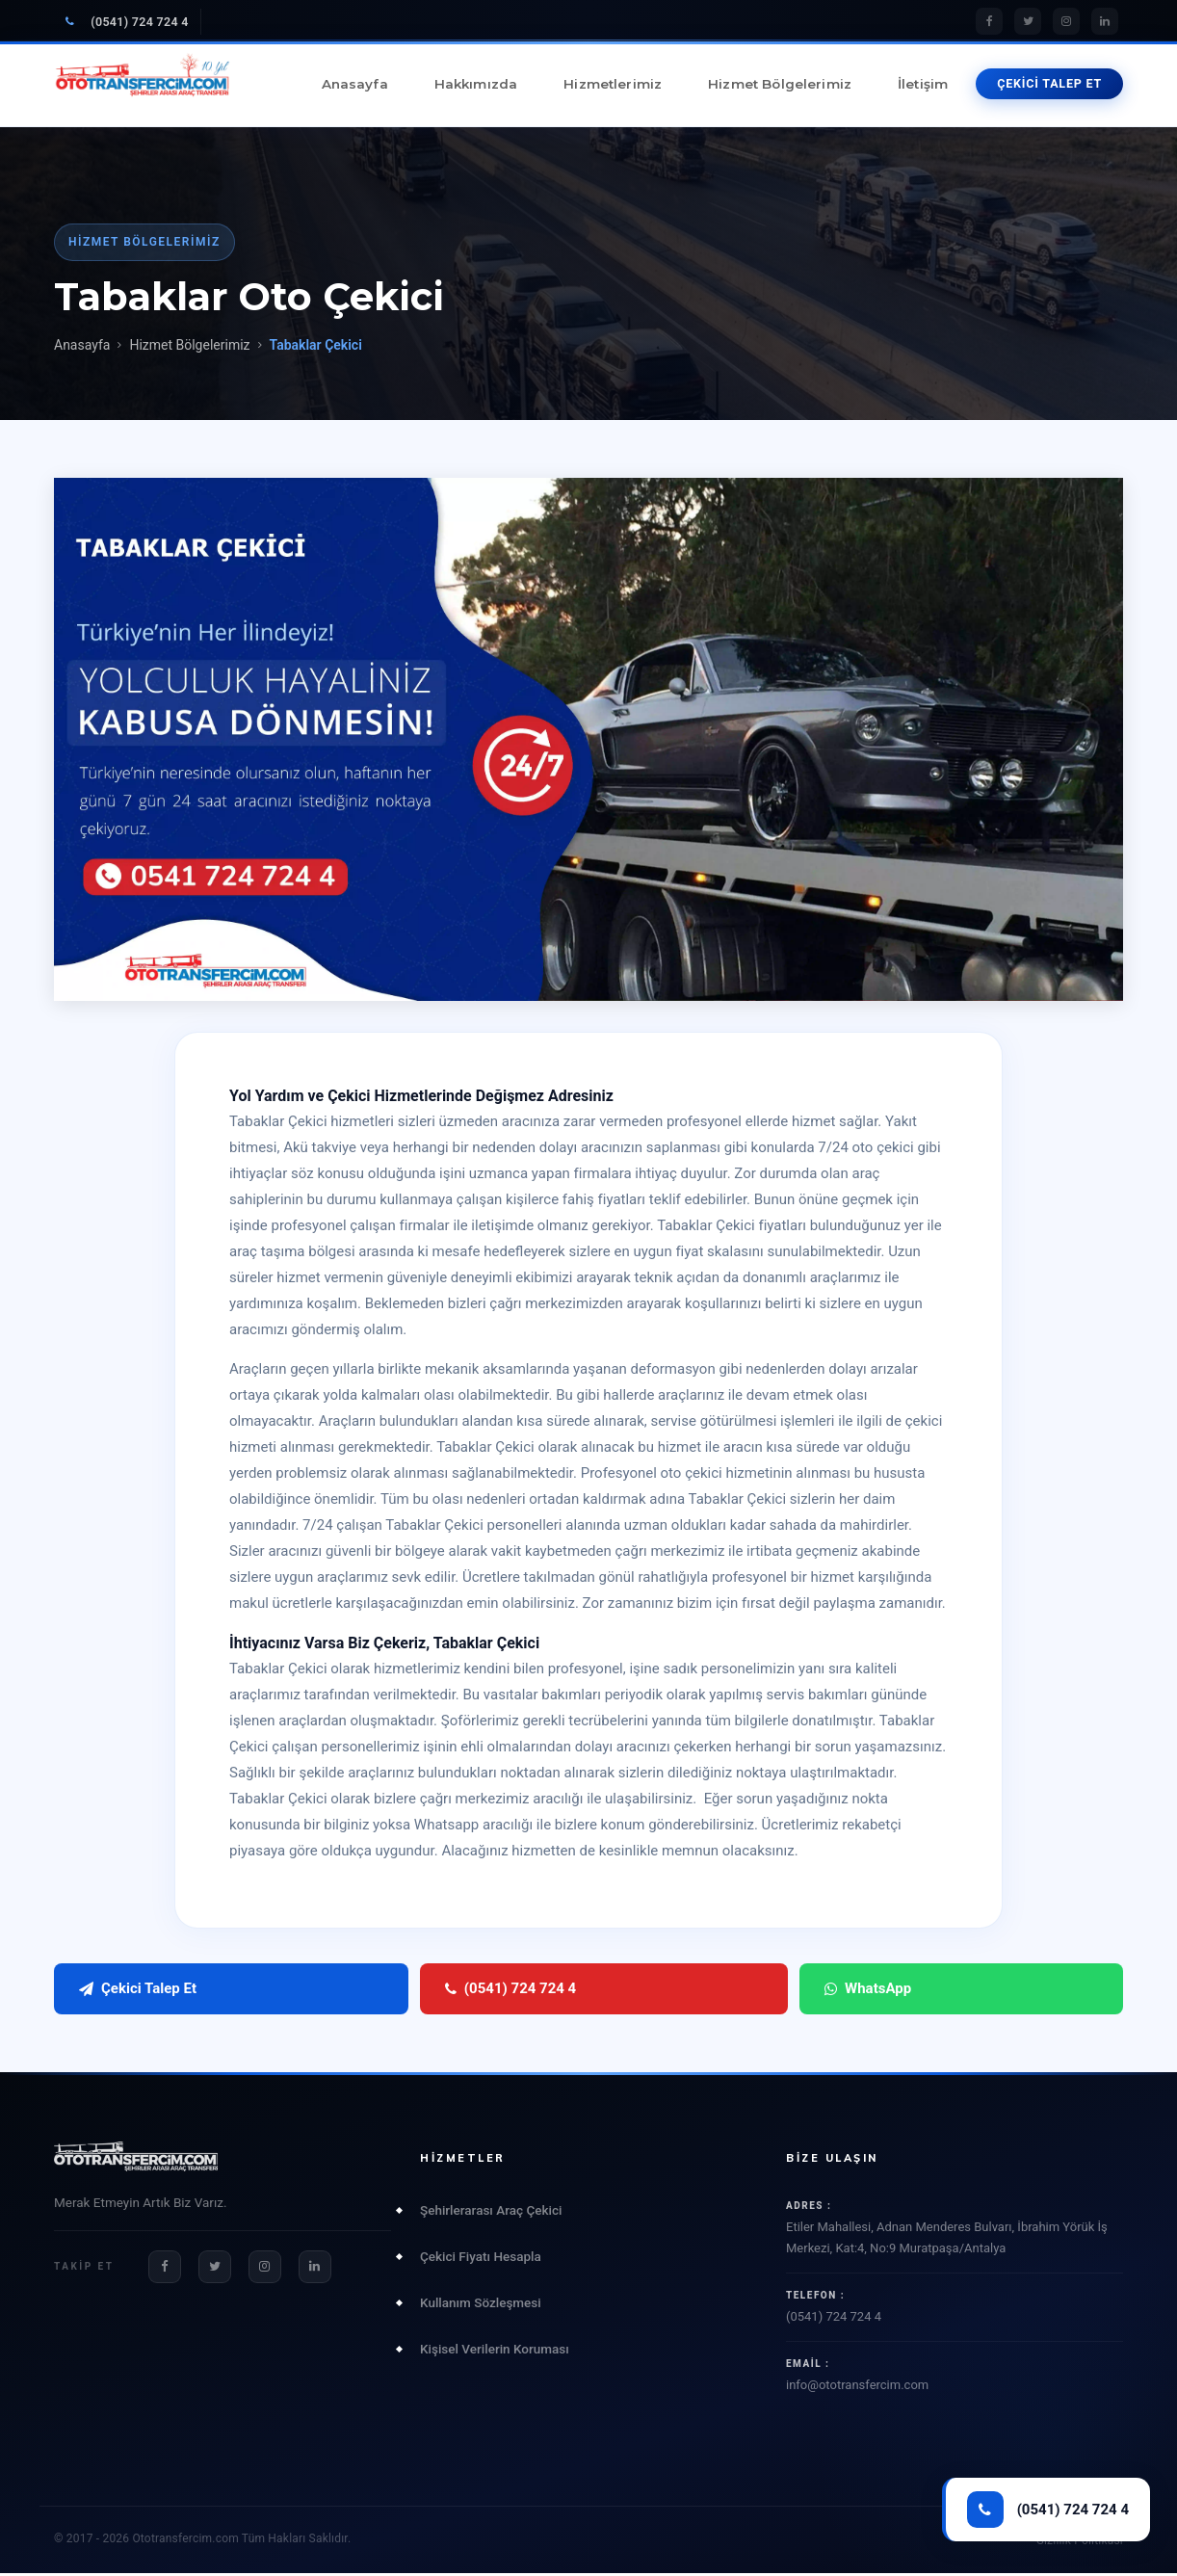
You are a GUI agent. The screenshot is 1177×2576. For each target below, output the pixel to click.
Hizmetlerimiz (612, 84)
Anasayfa (355, 84)
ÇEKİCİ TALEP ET (1049, 83)
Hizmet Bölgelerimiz (779, 84)
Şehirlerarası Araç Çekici (491, 2212)
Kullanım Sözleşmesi (480, 2304)
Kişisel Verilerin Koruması (494, 2350)
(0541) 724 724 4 (127, 21)
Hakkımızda (476, 84)
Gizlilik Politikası (1079, 2543)
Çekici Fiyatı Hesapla (480, 2258)
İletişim (923, 84)
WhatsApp (494, 1990)
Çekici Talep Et (137, 1990)
